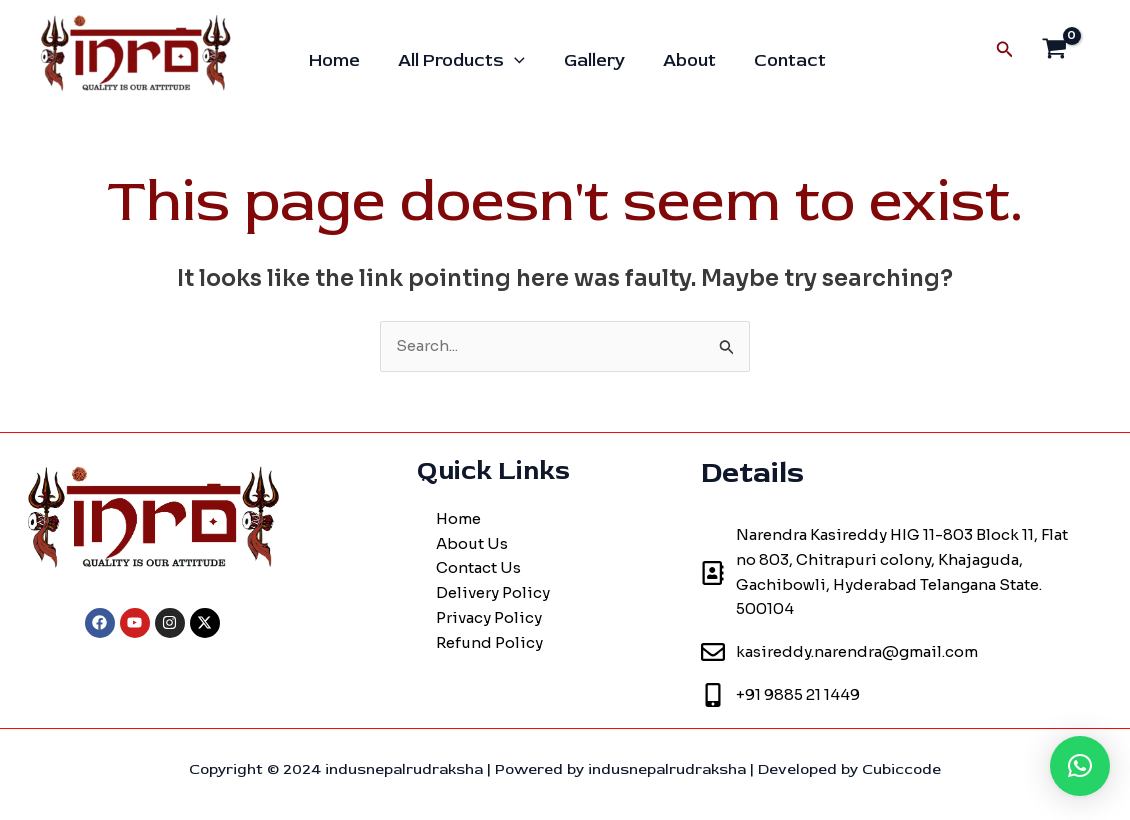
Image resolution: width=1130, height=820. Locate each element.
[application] (514, 60)
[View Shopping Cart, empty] (1054, 50)
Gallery (591, 60)
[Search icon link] (1005, 50)
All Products (461, 60)
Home (336, 60)
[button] (1080, 766)
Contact (783, 60)
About (684, 60)
